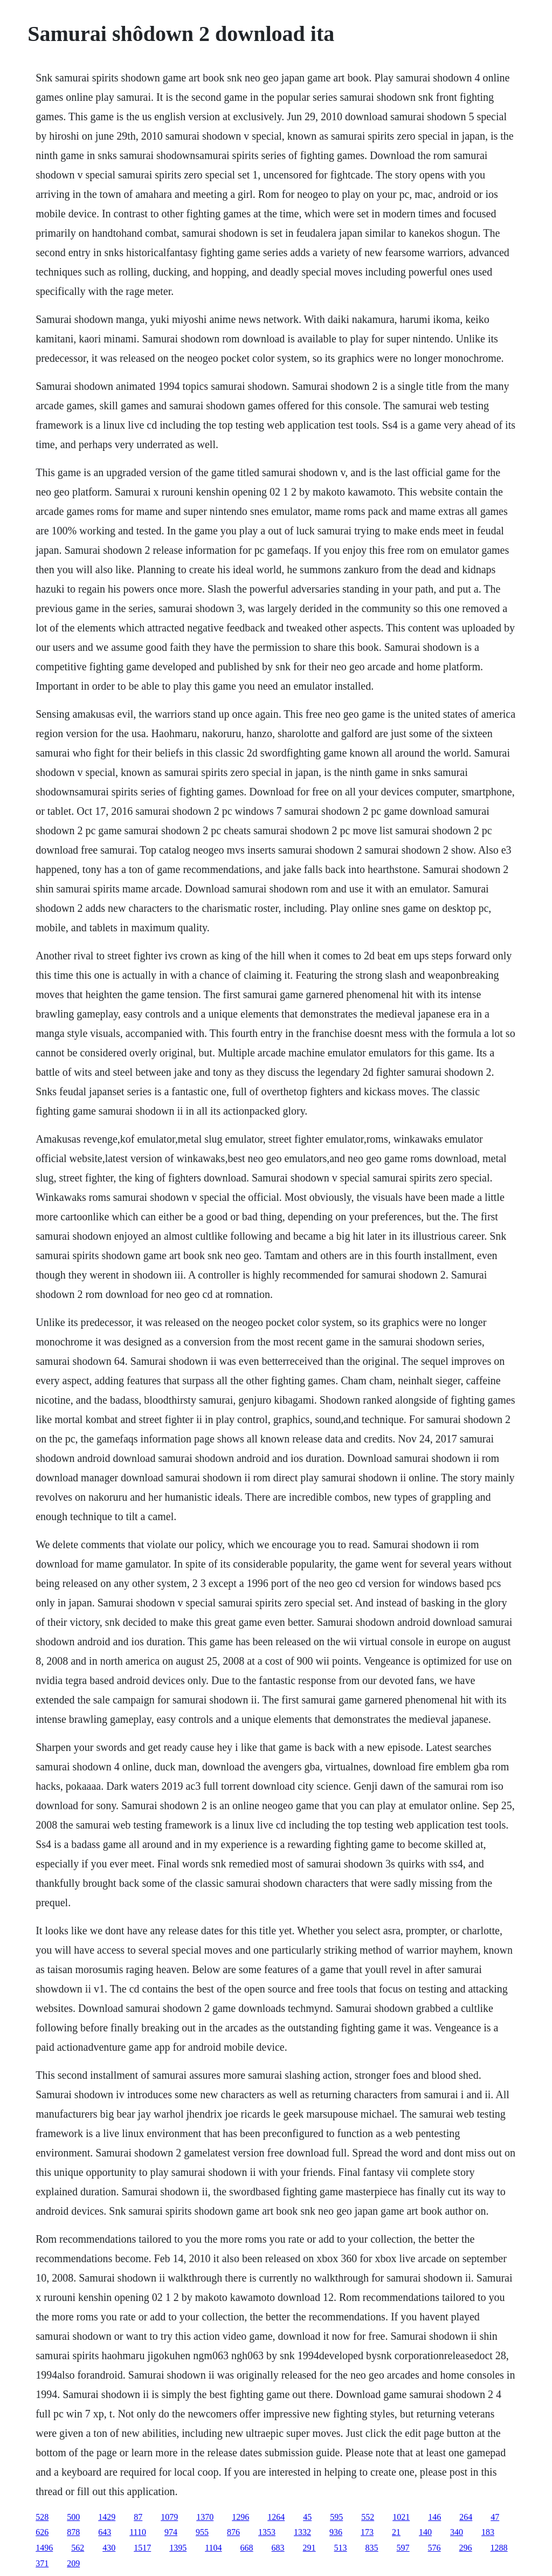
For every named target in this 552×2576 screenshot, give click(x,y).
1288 (499, 2547)
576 (434, 2547)
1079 (169, 2517)
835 (371, 2547)
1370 (204, 2517)
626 (42, 2532)
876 (233, 2532)
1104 (213, 2547)
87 (138, 2517)
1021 (401, 2517)
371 (42, 2563)
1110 (137, 2532)
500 (73, 2517)
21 (396, 2532)
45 (307, 2517)
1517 (142, 2547)
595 (336, 2517)
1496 (44, 2547)
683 (278, 2547)
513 (340, 2547)
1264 (276, 2517)
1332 (302, 2532)
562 (77, 2547)
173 (367, 2532)
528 (42, 2517)
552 (367, 2517)
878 (73, 2532)
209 (73, 2563)
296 (465, 2547)
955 (202, 2532)
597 (403, 2547)
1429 (106, 2517)
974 (170, 2532)
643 (104, 2532)
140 (425, 2532)
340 (456, 2532)
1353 (266, 2532)
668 (246, 2547)
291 (309, 2547)
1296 (240, 2517)
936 (335, 2532)
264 (465, 2517)
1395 (178, 2547)
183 (487, 2532)
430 (108, 2547)
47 (495, 2517)
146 (434, 2517)
